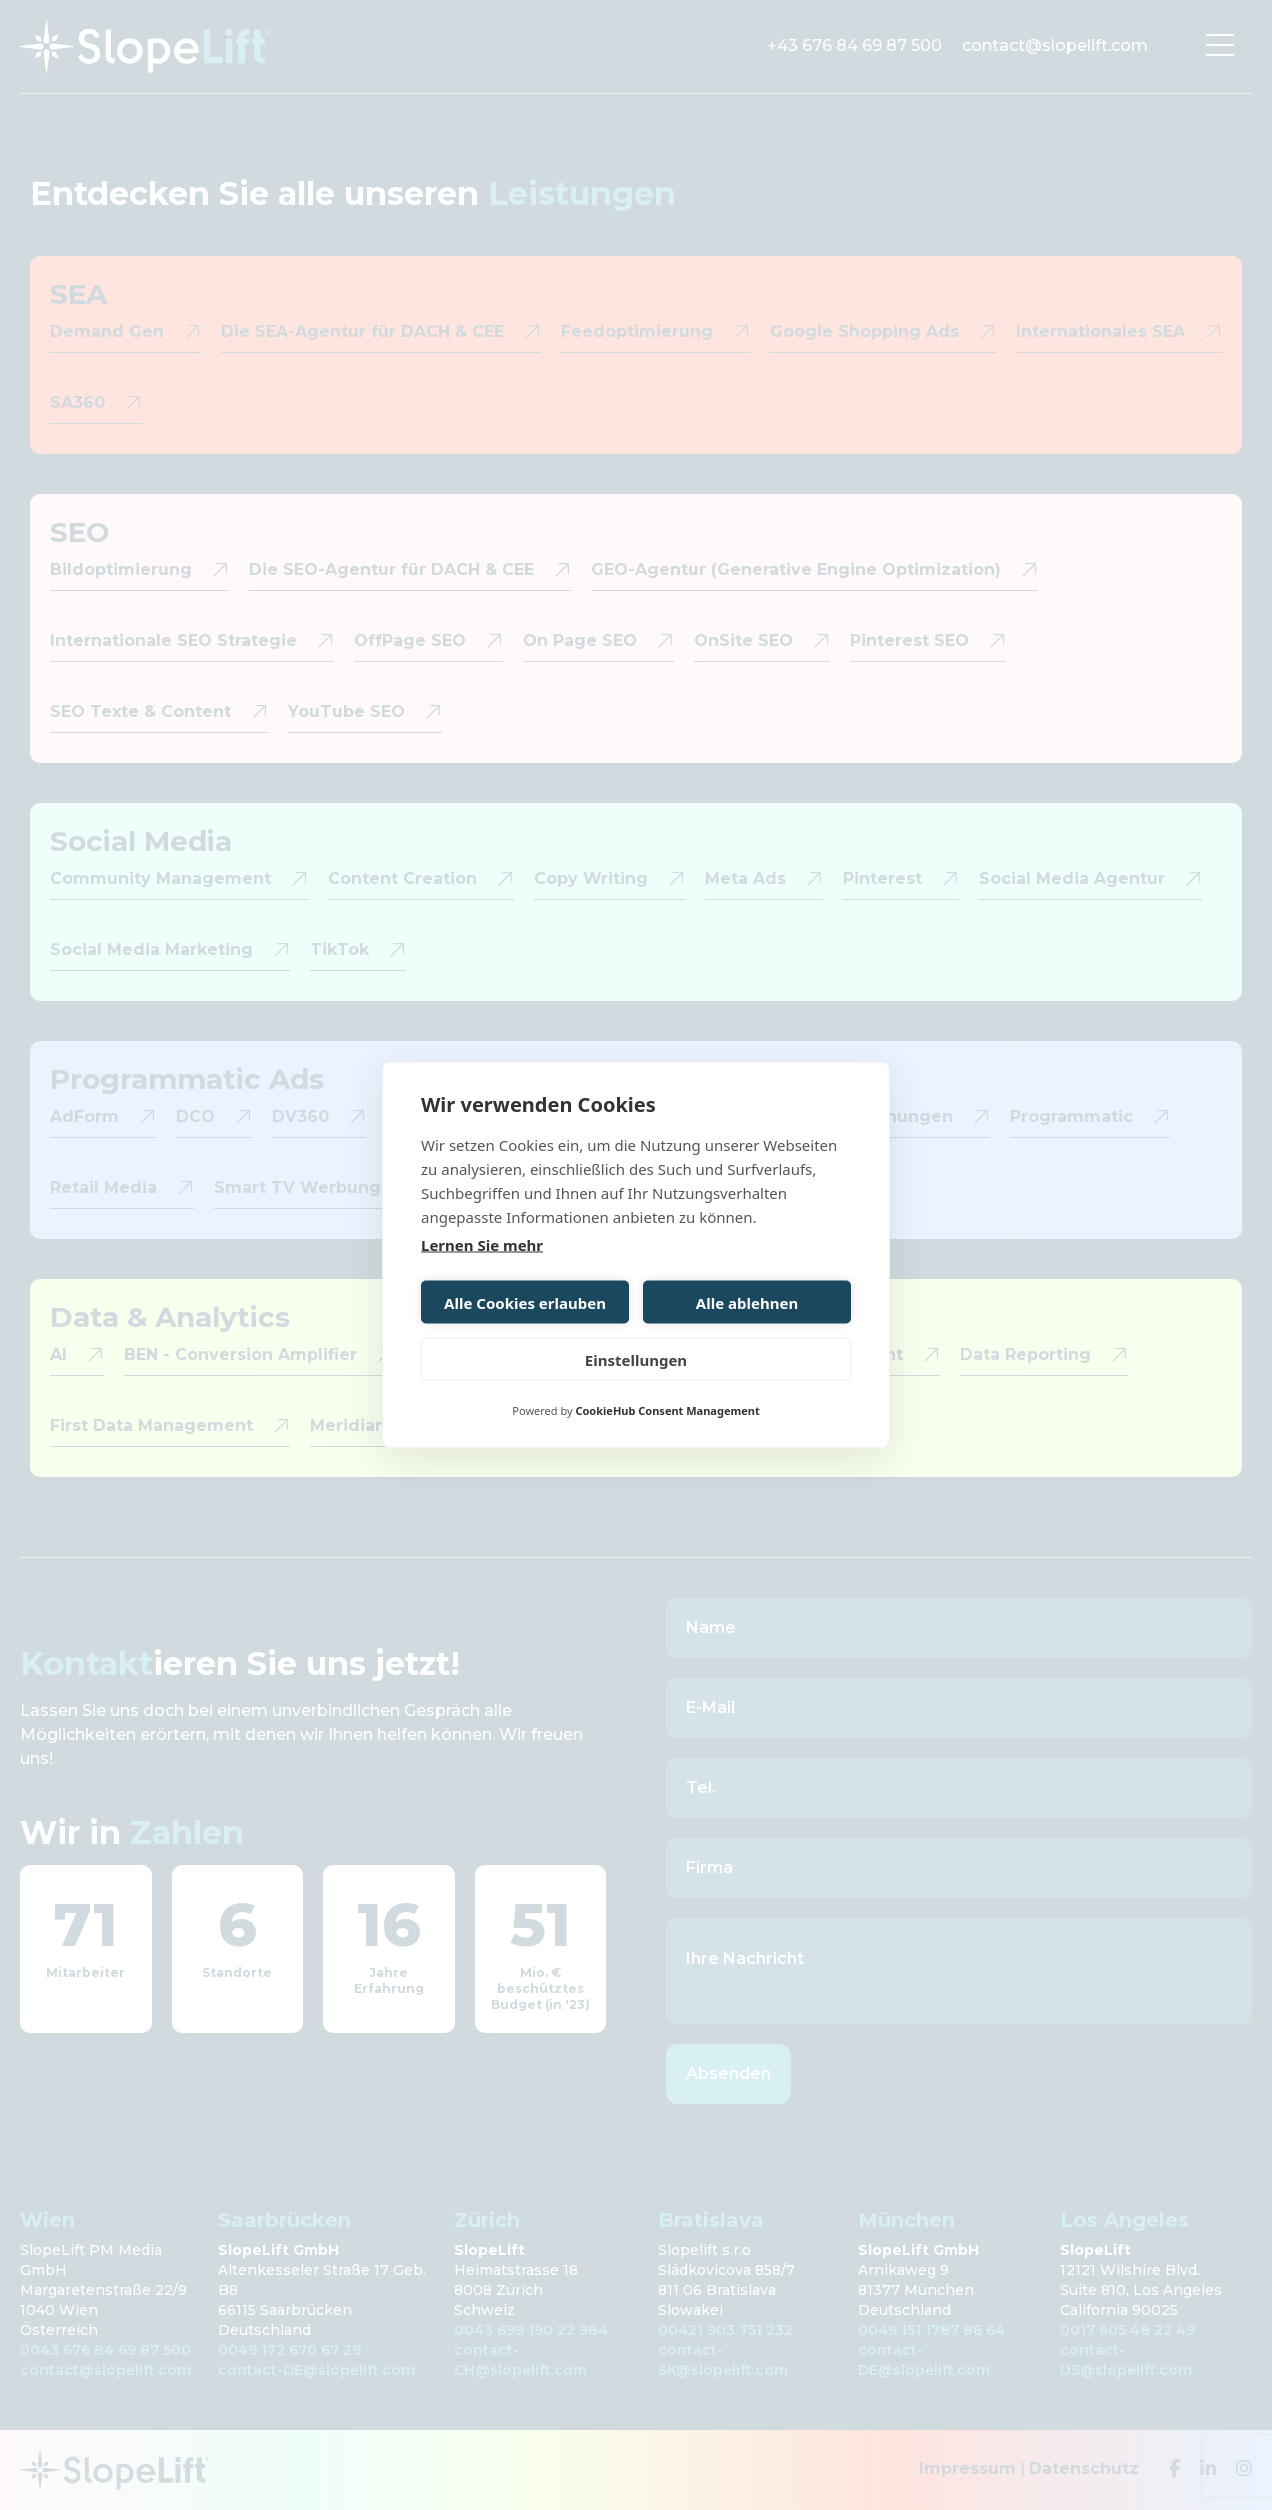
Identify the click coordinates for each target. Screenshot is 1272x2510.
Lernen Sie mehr (482, 1245)
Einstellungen (636, 1359)
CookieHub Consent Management (667, 1410)
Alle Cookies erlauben (525, 1302)
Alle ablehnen (747, 1302)
